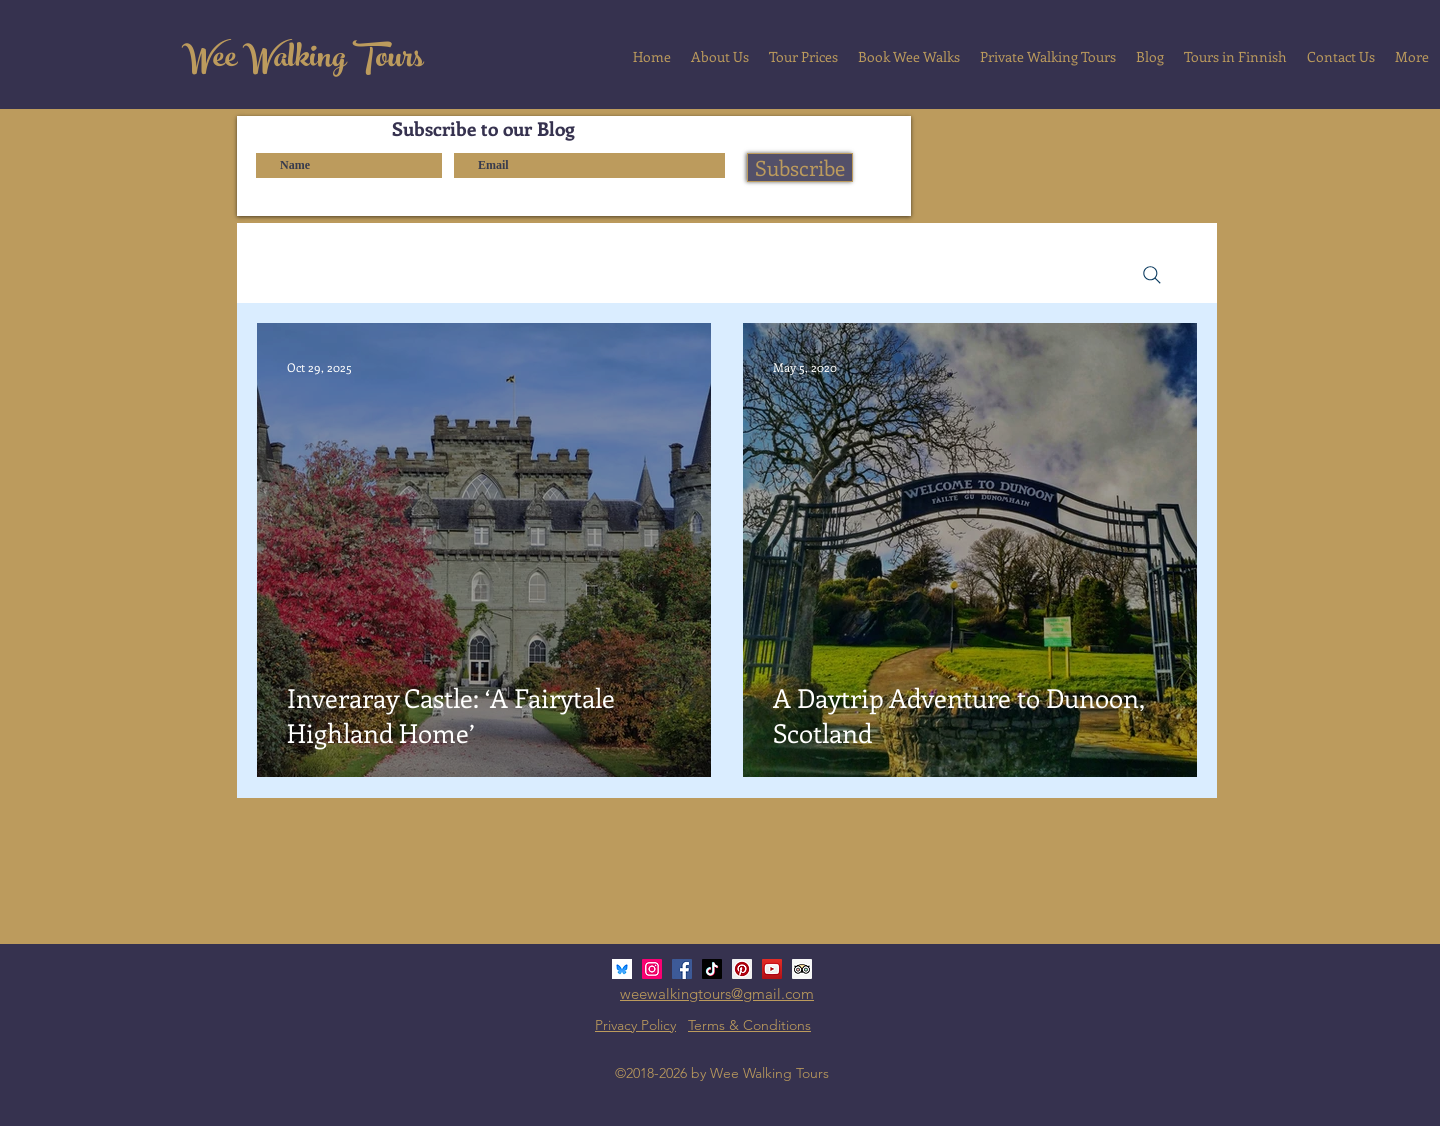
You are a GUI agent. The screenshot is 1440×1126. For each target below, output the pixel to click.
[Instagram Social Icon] (652, 969)
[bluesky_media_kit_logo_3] (622, 969)
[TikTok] (712, 969)
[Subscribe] (800, 167)
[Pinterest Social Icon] (742, 969)
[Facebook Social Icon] (682, 969)
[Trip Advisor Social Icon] (802, 969)
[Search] (1151, 275)
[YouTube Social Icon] (772, 969)
